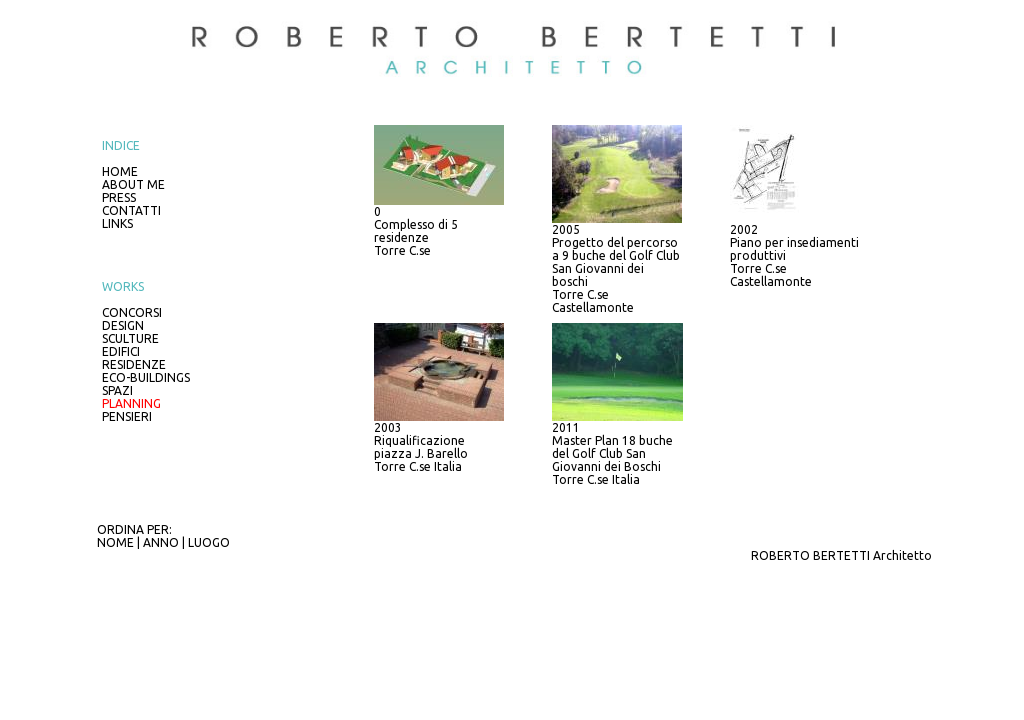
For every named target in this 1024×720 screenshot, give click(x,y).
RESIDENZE (134, 364)
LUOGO (209, 542)
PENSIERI (127, 416)
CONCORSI (132, 312)
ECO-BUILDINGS (146, 377)
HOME (120, 171)
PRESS (119, 197)
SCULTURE (130, 338)
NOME (115, 542)
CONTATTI (131, 210)
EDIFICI (121, 351)
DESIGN (123, 325)
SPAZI (117, 390)
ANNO (161, 542)
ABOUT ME (133, 184)
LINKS (117, 223)
